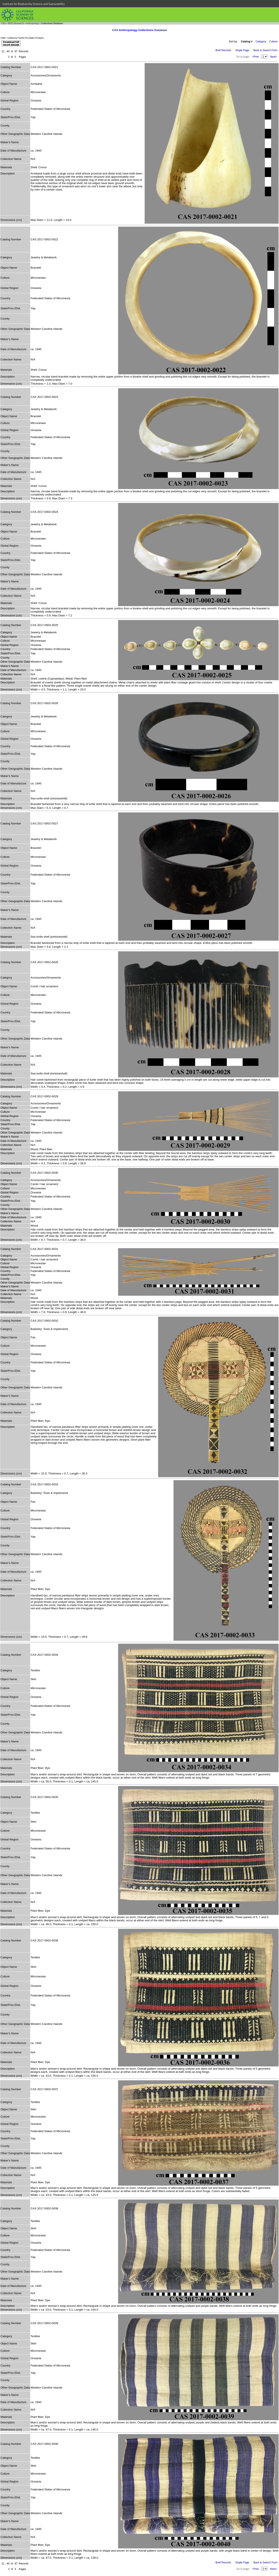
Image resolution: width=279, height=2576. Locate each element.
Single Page (242, 50)
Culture (273, 41)
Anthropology (32, 23)
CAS (3, 23)
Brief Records (223, 50)
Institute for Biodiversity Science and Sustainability (34, 4)
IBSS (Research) (16, 23)
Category (261, 41)
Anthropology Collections (136, 30)
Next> (273, 56)
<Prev (255, 56)
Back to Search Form (265, 50)
